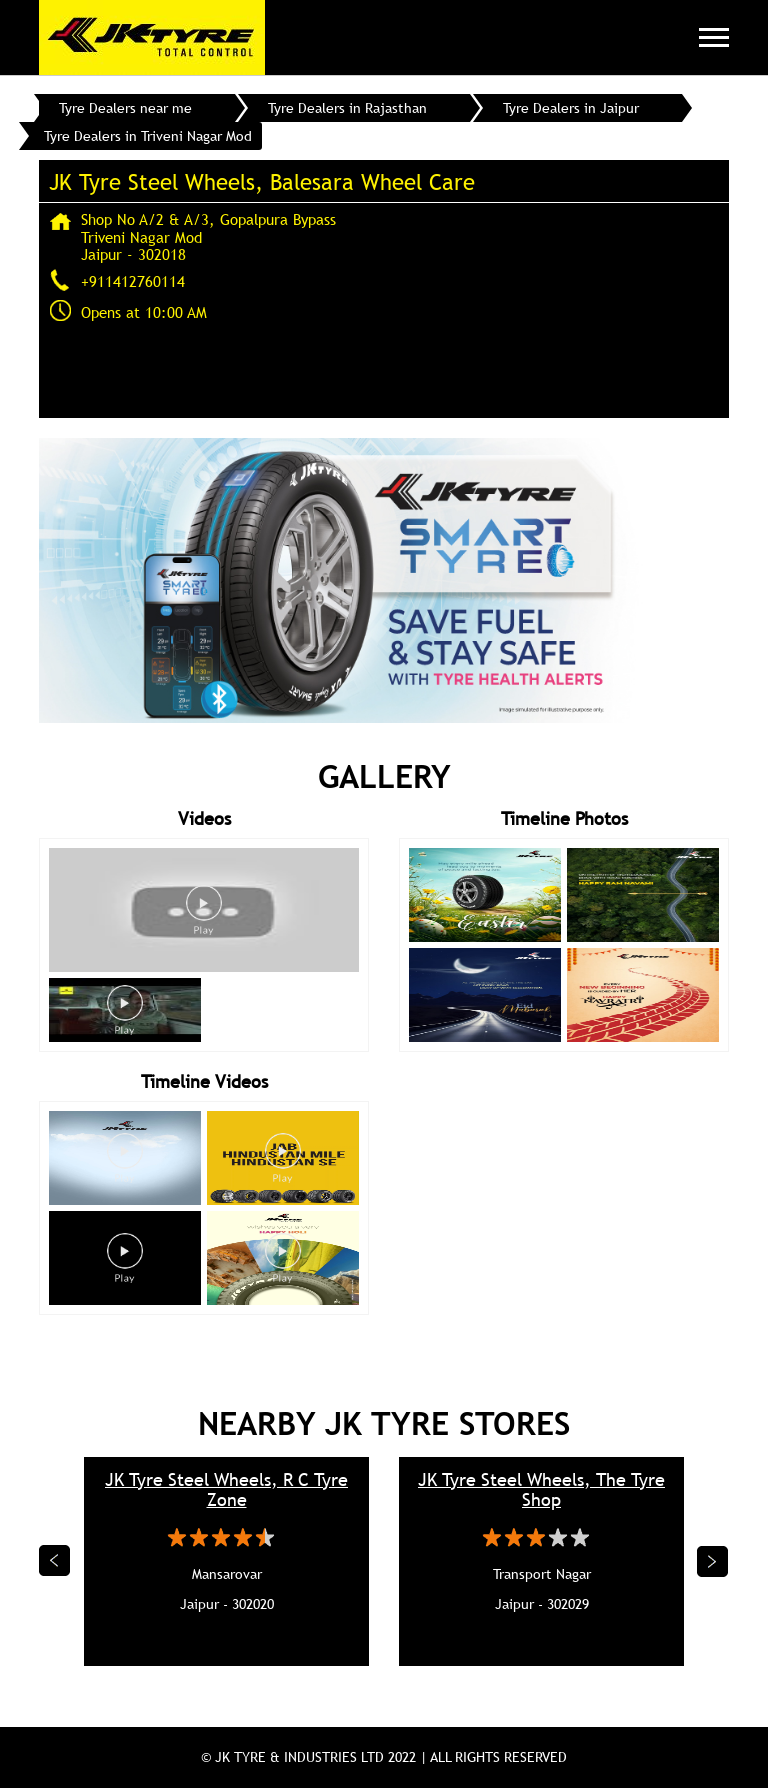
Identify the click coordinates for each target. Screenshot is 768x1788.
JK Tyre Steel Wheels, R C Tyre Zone (226, 1490)
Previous (55, 1561)
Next (713, 1561)
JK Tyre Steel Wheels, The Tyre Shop (541, 1490)
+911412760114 (133, 281)
